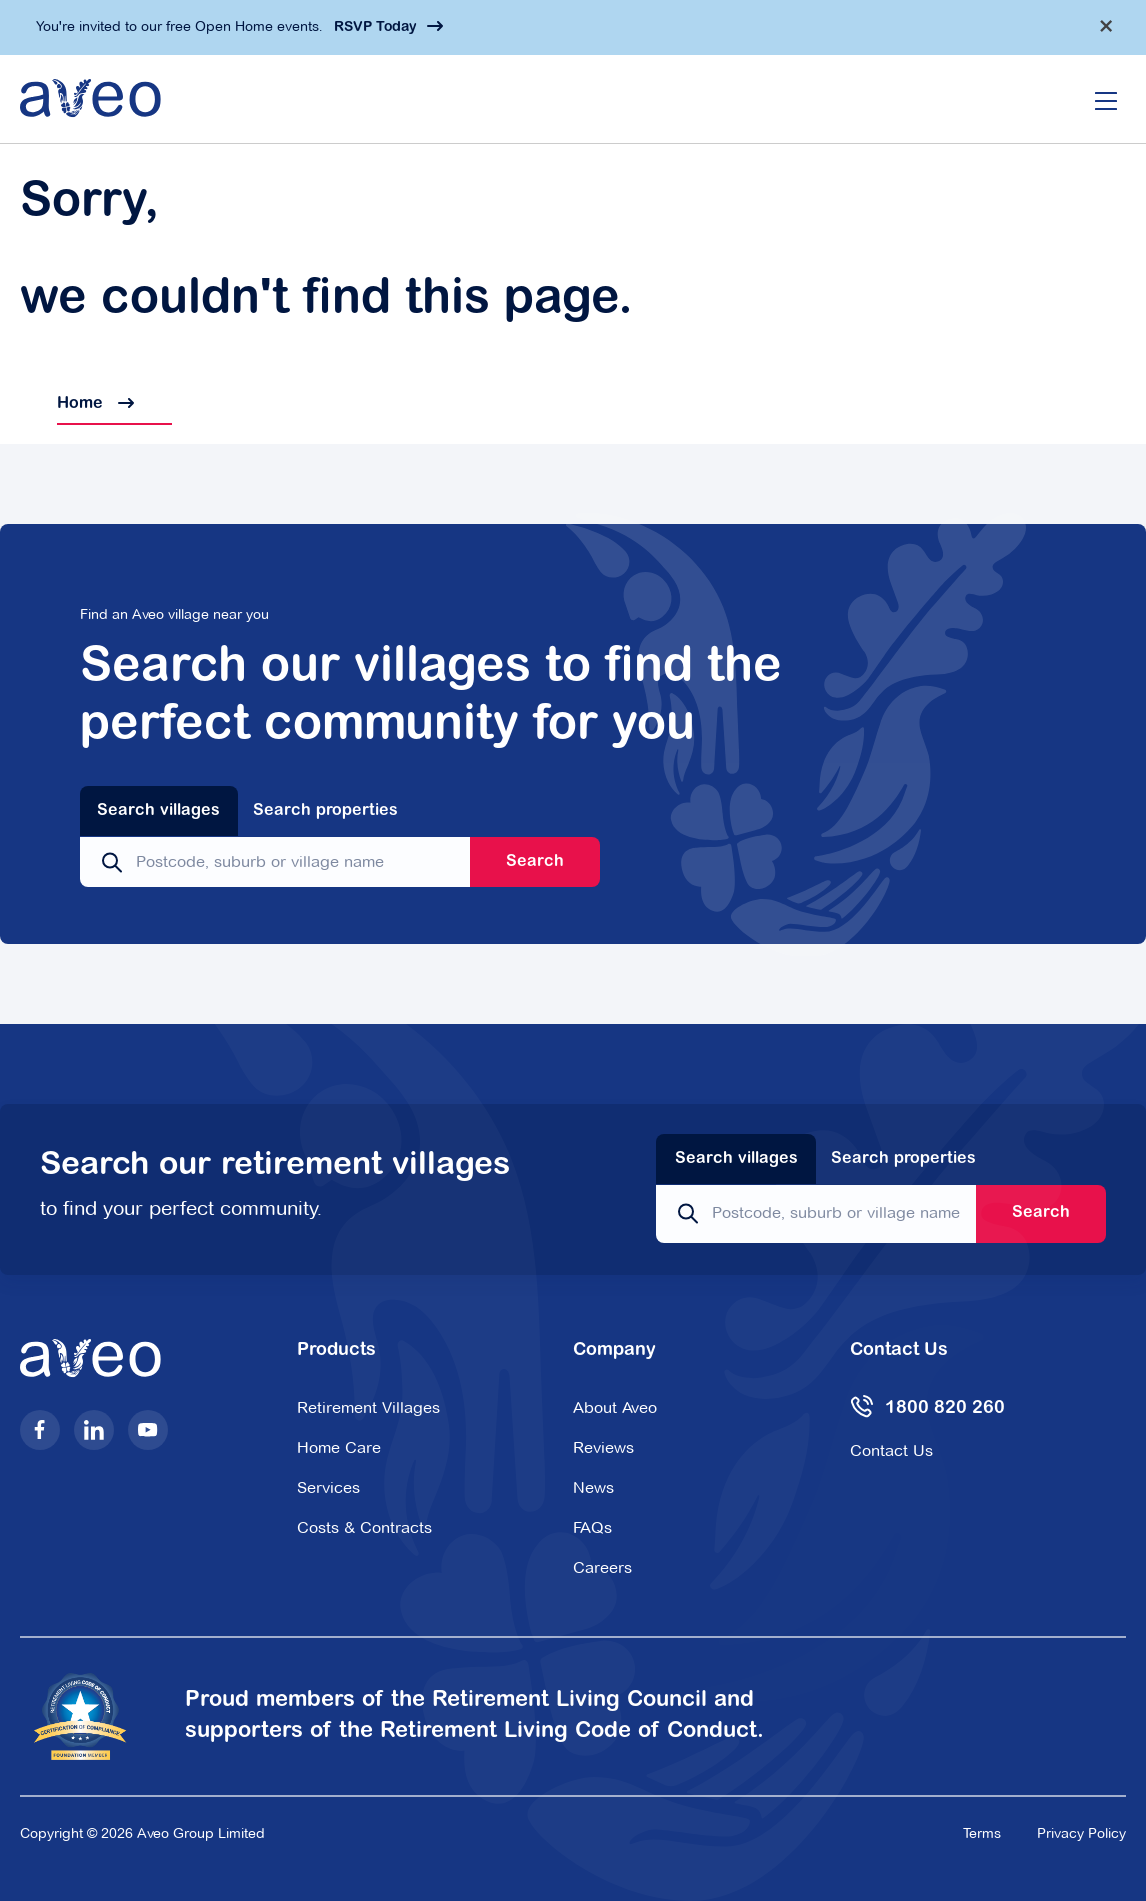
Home (77, 404)
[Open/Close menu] (1106, 99)
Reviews (603, 1447)
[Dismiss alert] (1106, 26)
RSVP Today (375, 28)
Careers (602, 1567)
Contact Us (891, 1450)
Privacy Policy (1081, 1833)
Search (535, 862)
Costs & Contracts (364, 1527)
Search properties (325, 811)
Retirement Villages (368, 1407)
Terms (982, 1833)
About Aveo (615, 1407)
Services (328, 1487)
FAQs (592, 1527)
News (593, 1487)
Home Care (339, 1447)
